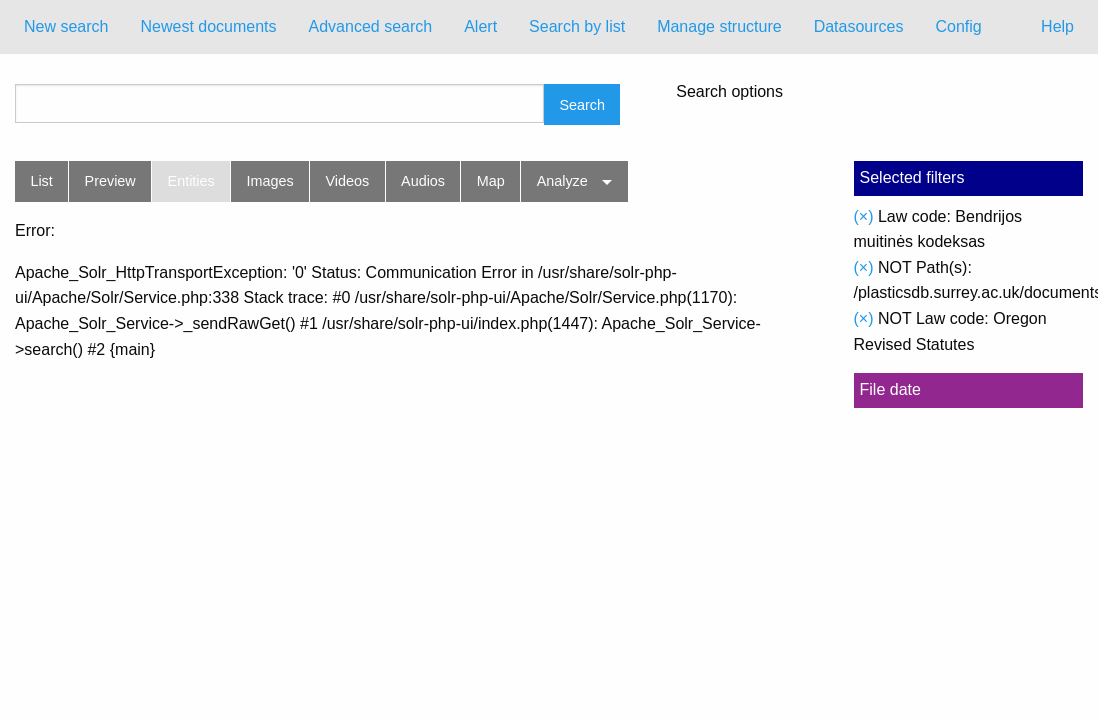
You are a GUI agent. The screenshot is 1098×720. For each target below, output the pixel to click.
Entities (191, 181)
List (41, 181)
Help (1057, 26)
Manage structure (719, 26)
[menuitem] (66, 27)
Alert (480, 26)
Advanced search (371, 26)
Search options (729, 92)
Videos (348, 181)
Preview (110, 181)
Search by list (577, 26)
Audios (423, 181)
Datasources (859, 26)
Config (958, 26)
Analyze (562, 181)
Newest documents (208, 26)
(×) (864, 216)
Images (270, 181)
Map (491, 181)
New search (66, 26)
